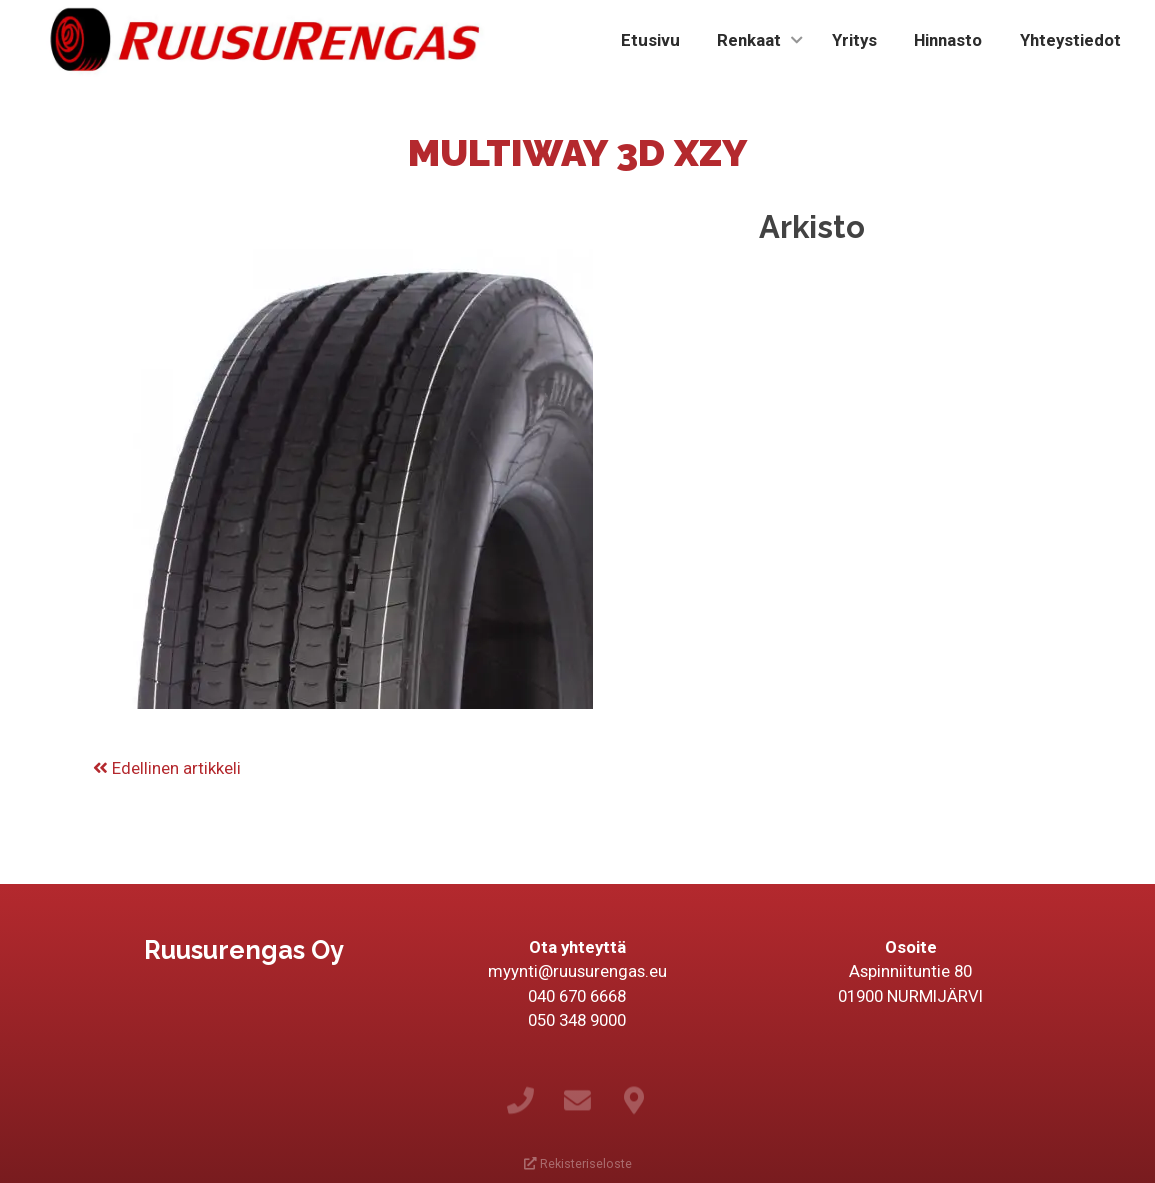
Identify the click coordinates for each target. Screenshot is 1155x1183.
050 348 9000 (577, 1020)
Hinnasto (948, 40)
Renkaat (749, 40)
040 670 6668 (577, 996)
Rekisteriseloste (578, 1163)
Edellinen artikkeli (167, 768)
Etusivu (650, 40)
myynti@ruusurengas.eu (577, 971)
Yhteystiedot (1070, 40)
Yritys (854, 40)
